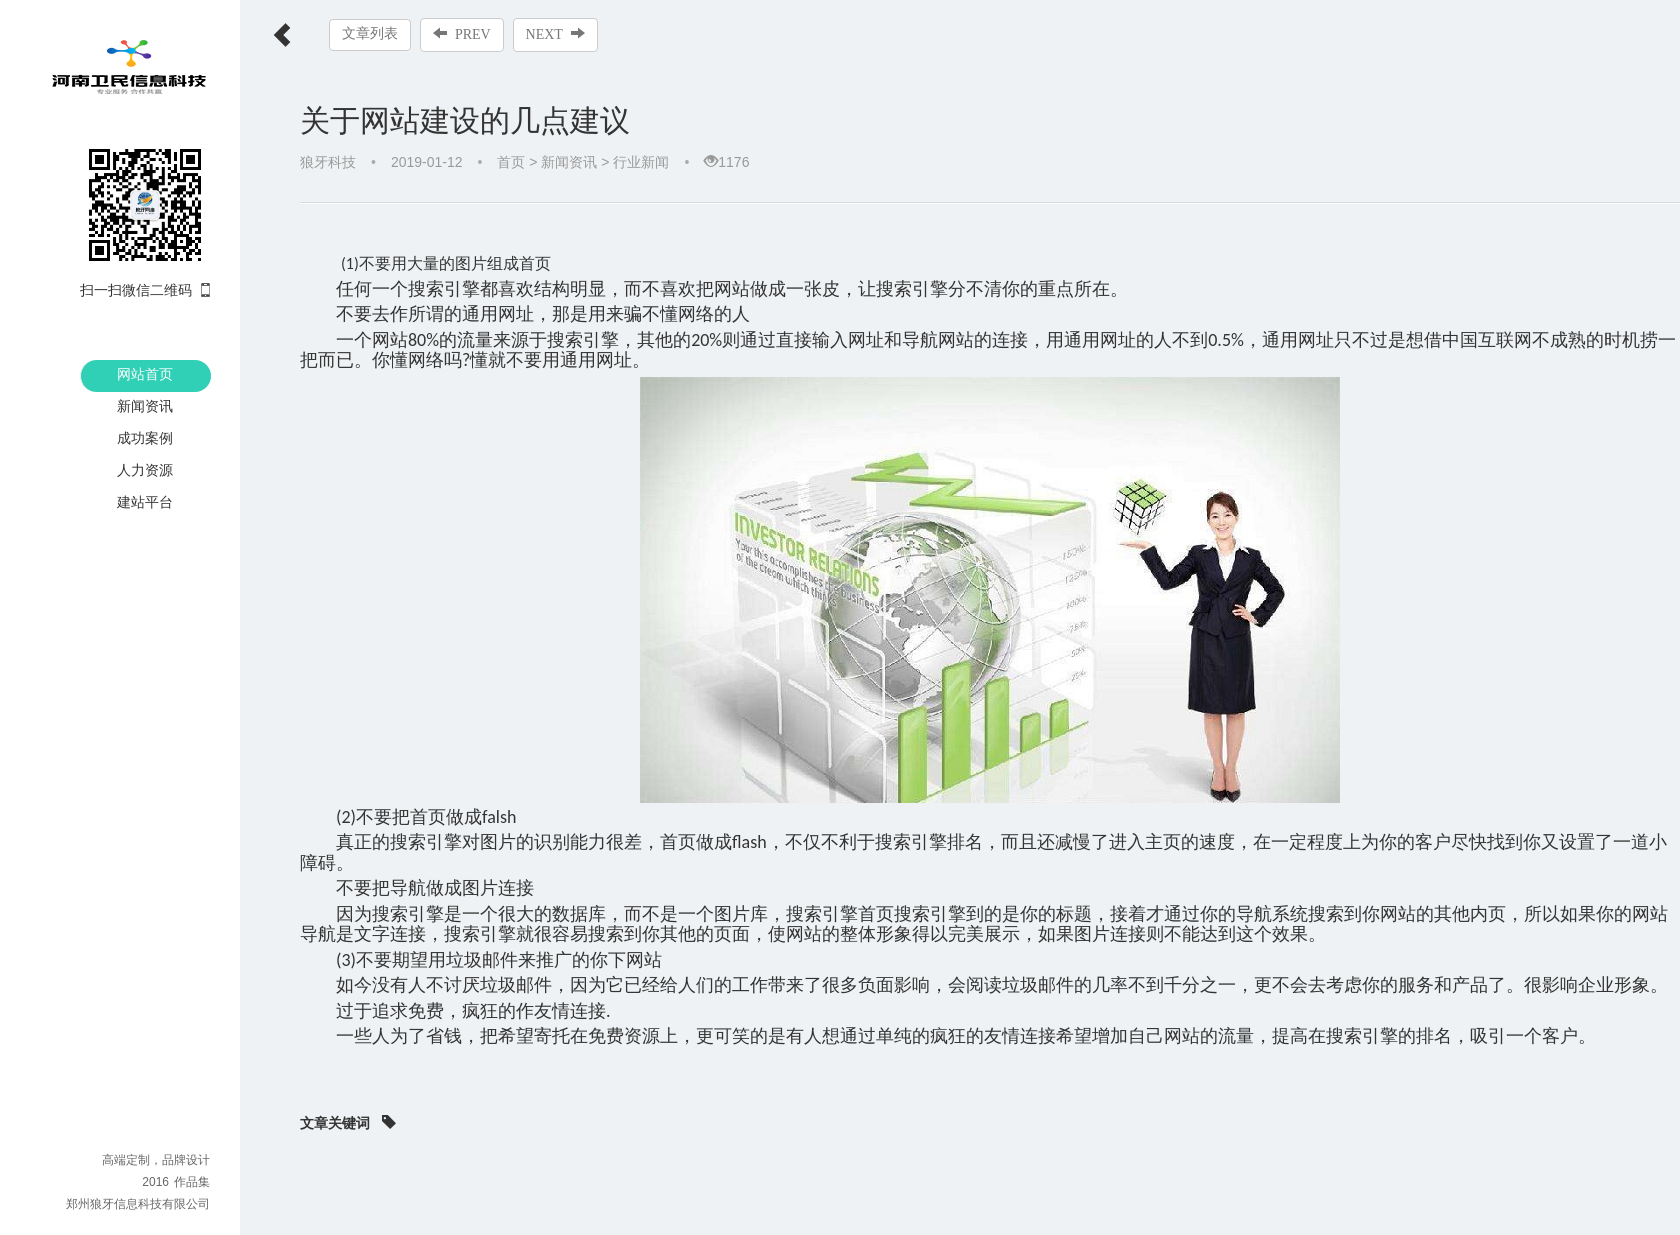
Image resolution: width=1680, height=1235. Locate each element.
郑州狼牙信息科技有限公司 (138, 1204)
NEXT (555, 34)
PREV (462, 34)
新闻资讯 (145, 406)
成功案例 (145, 438)
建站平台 (145, 502)
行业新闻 (641, 162)
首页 (511, 162)
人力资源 (145, 470)
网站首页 (145, 374)
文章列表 (370, 33)
